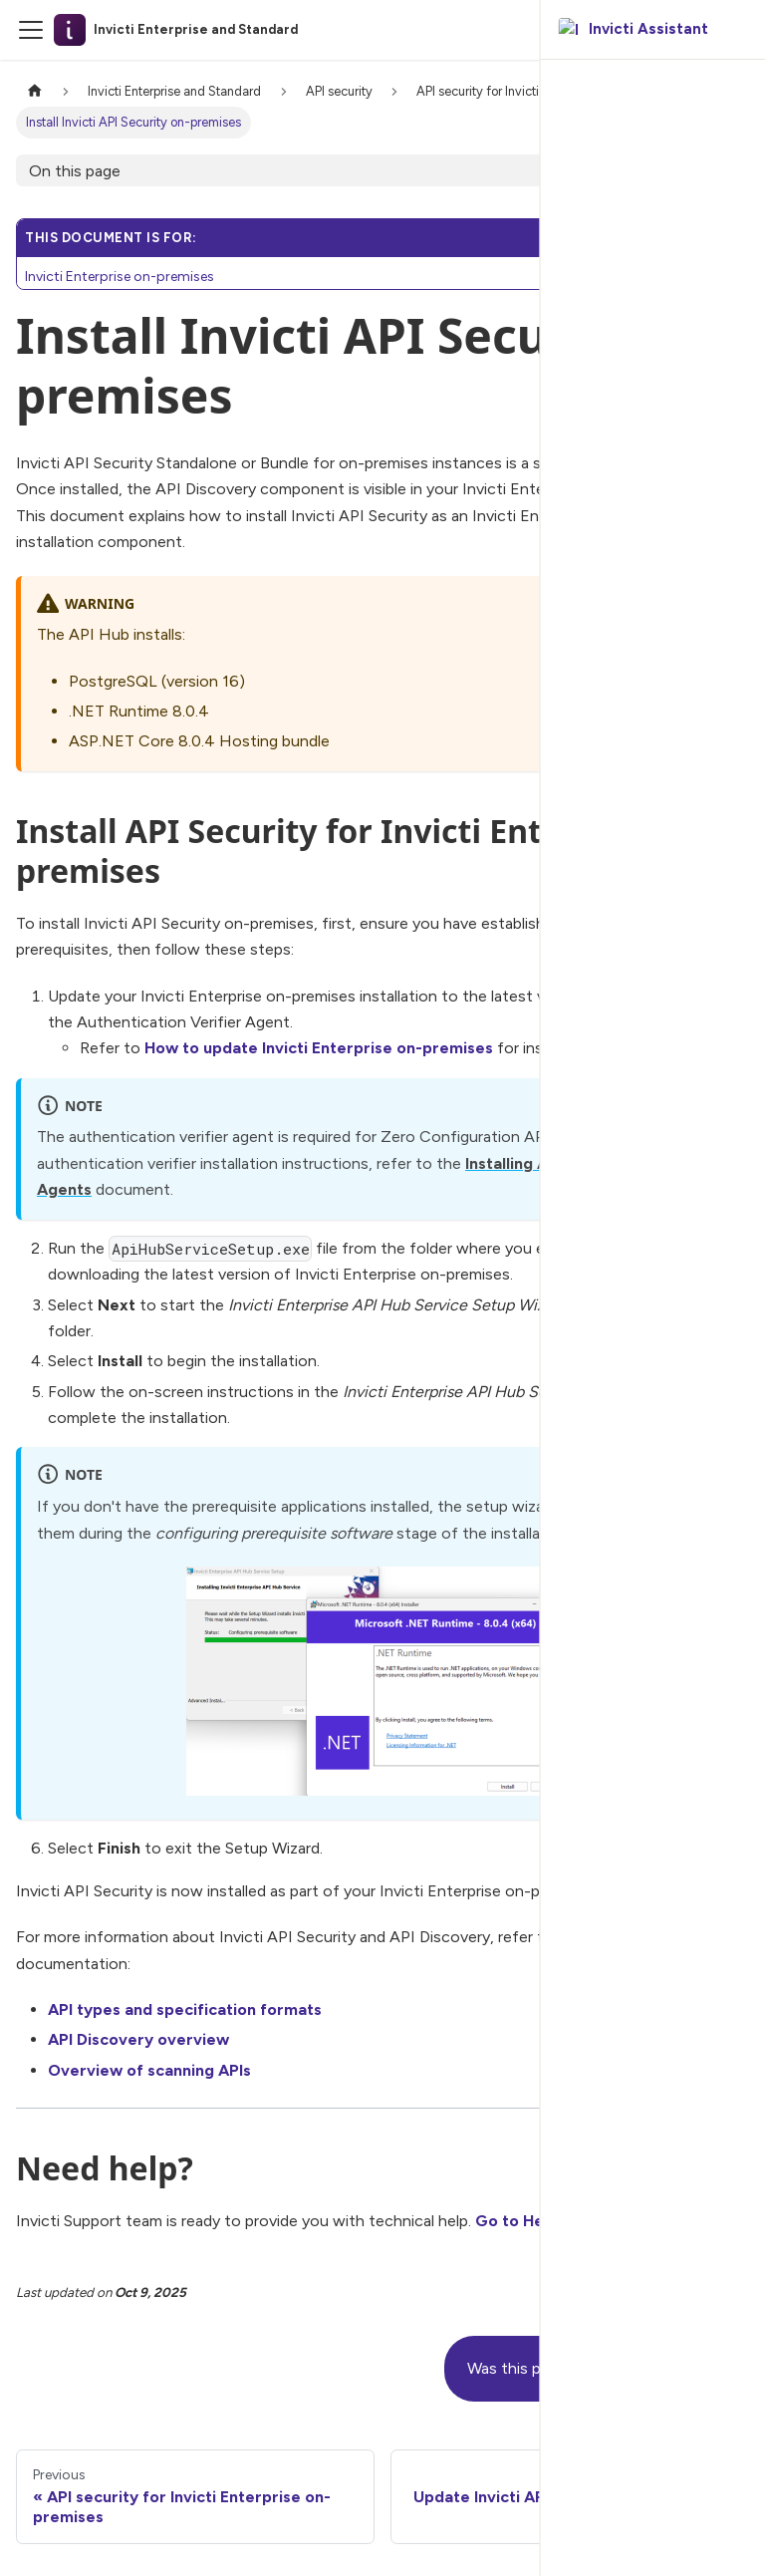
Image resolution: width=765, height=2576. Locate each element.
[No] (709, 2369)
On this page (75, 170)
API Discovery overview (138, 2039)
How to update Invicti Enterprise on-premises (318, 1047)
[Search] (698, 30)
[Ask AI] (734, 30)
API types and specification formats (185, 2009)
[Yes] (657, 2369)
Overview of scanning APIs (149, 2070)
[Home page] (35, 91)
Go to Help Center (546, 2220)
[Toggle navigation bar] (31, 30)
